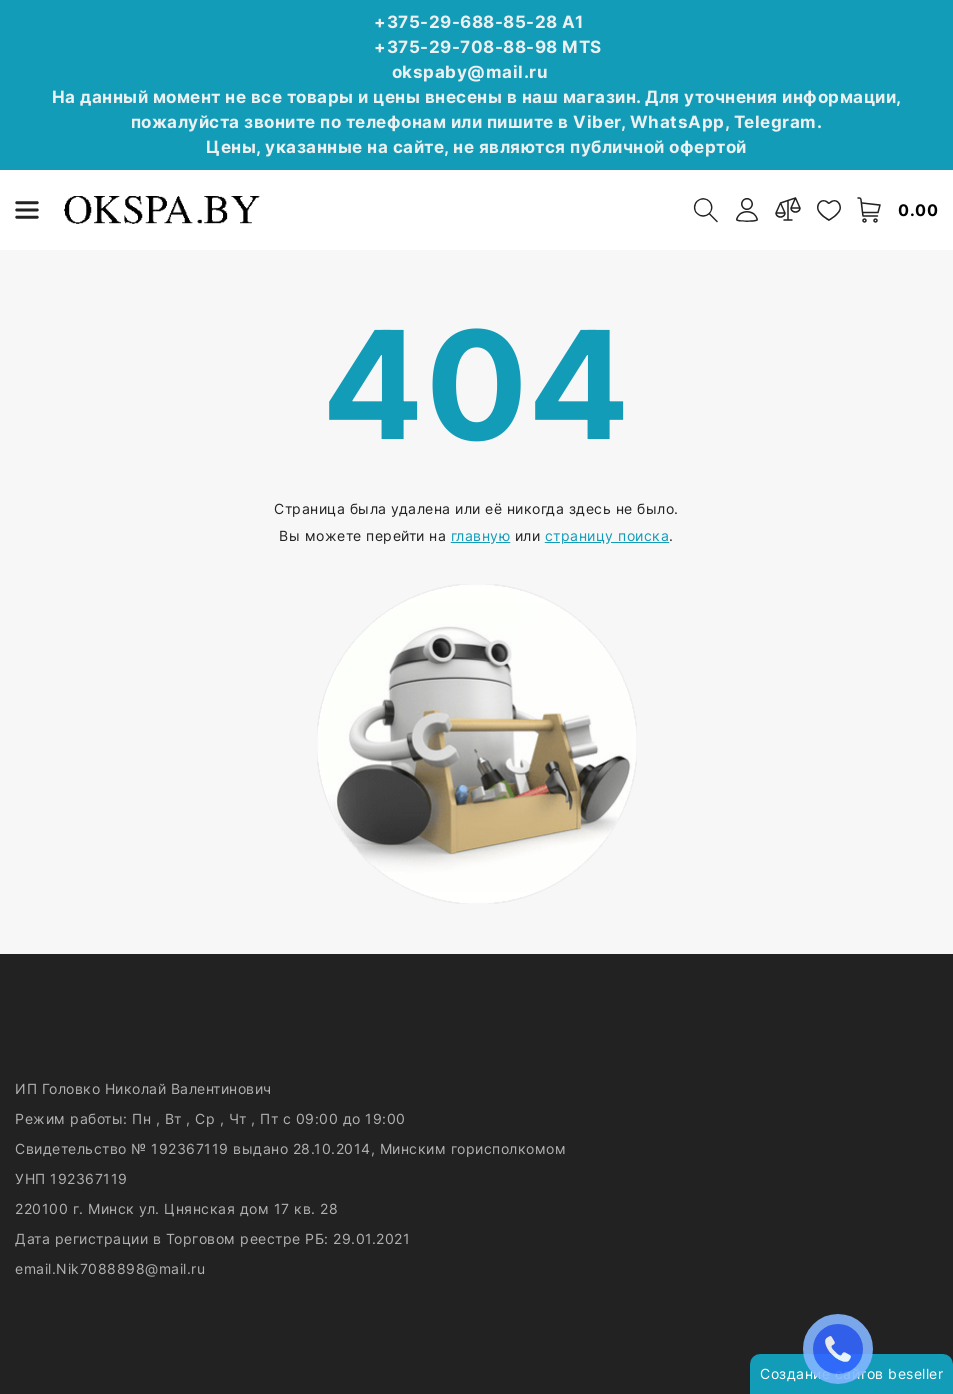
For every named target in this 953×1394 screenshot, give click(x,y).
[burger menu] (27, 210)
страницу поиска (607, 535)
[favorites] (829, 210)
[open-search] (706, 210)
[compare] (788, 210)
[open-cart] (870, 210)
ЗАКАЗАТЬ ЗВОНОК (843, 1348)
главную (481, 535)
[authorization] (747, 210)
